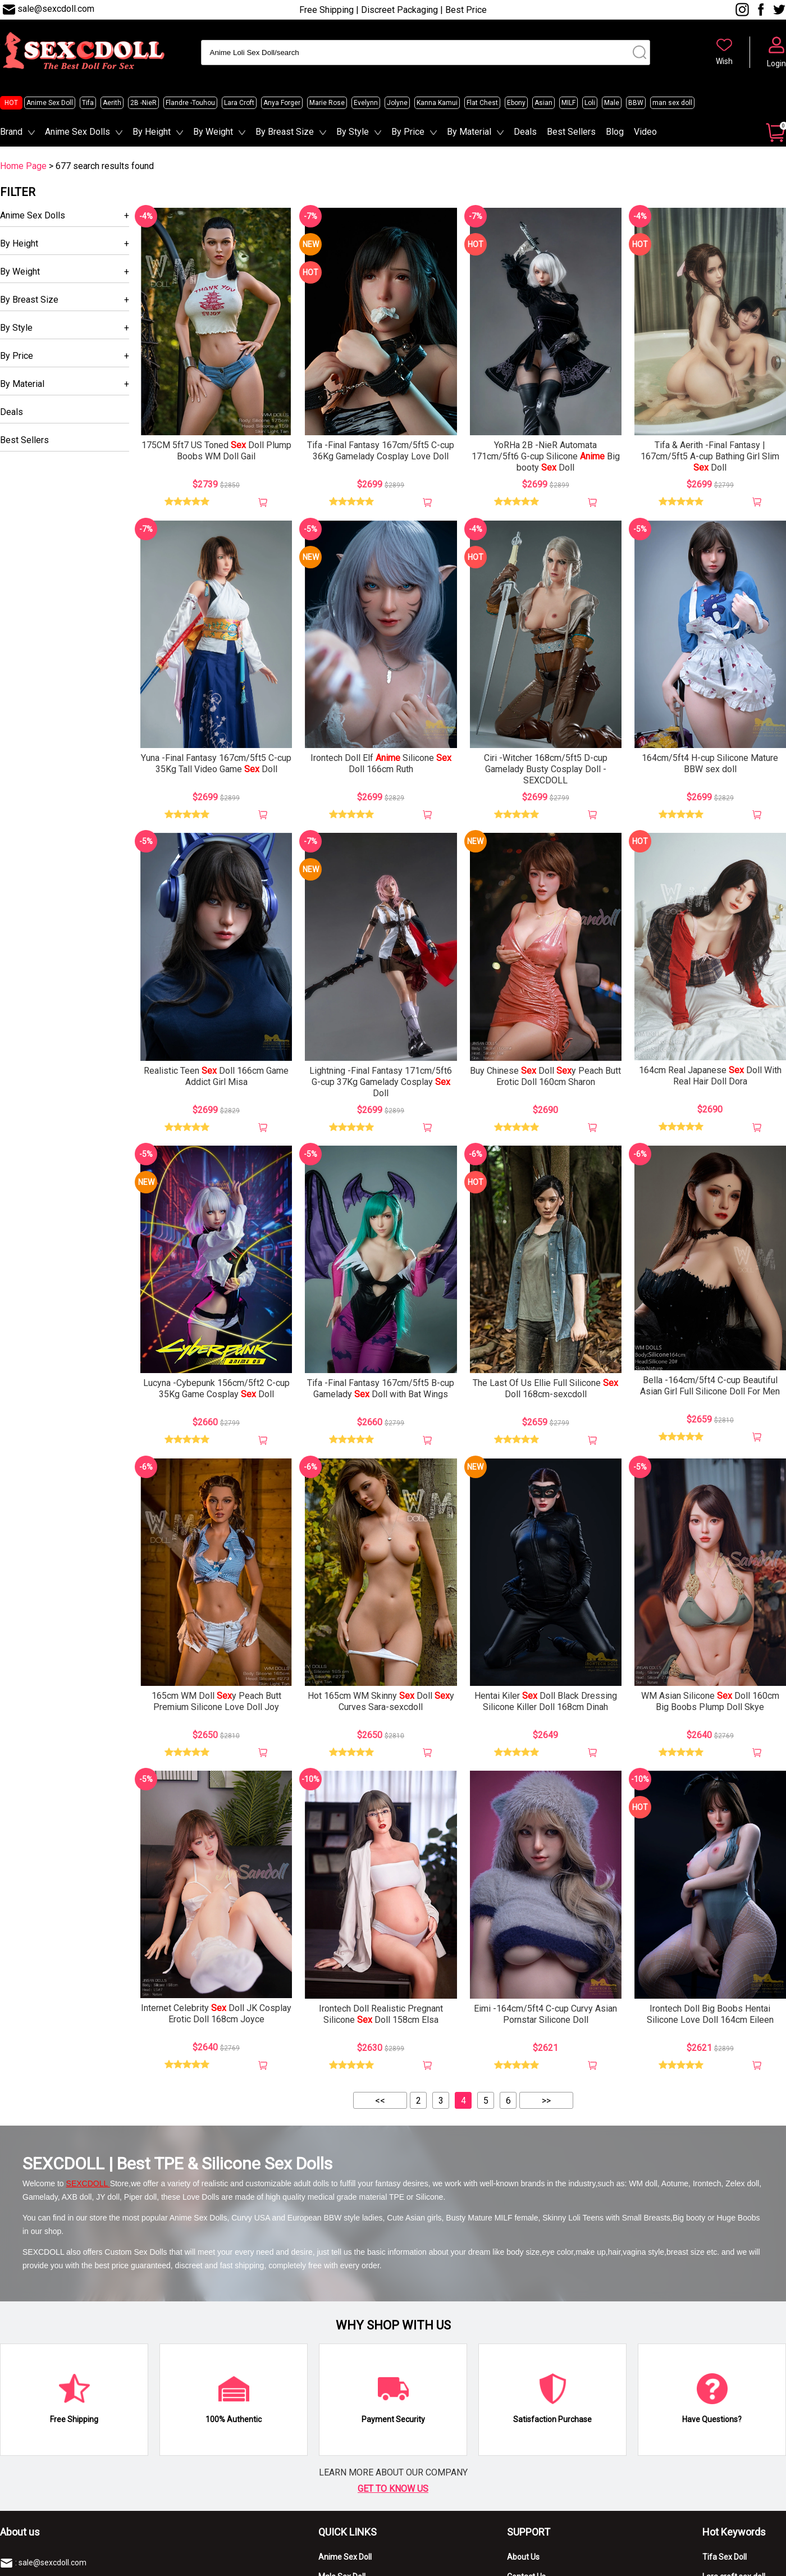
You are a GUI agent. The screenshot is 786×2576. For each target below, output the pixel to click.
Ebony (516, 103)
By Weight (213, 131)
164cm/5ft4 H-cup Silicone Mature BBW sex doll (710, 763)
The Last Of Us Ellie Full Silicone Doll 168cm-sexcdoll (545, 1388)
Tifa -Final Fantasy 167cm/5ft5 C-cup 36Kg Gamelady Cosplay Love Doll (380, 451)
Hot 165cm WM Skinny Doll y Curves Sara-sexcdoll (381, 1701)
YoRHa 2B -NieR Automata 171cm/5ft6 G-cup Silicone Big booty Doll (546, 456)
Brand (11, 131)
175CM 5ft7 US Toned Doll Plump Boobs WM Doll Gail (216, 451)
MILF (568, 103)
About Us (523, 2556)
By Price (407, 131)
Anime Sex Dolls (77, 131)
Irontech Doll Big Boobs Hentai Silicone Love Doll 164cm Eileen (710, 2014)
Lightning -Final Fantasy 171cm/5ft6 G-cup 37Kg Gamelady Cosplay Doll (380, 1081)
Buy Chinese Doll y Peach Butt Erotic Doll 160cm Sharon (545, 1076)
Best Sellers (571, 131)
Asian (543, 103)
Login (776, 63)
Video (645, 131)
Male (611, 103)
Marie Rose (327, 103)
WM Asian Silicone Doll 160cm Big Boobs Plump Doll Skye (710, 1701)
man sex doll (672, 103)
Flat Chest (482, 103)
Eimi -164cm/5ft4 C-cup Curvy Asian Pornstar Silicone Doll (545, 2014)
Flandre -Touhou (190, 103)
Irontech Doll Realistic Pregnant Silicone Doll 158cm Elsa (381, 2014)
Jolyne (397, 103)
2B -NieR (143, 103)
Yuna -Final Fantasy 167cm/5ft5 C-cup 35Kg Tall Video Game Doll (216, 763)
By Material (469, 131)
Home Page (23, 166)
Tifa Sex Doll (724, 2556)
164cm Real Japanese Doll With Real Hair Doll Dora (710, 1076)
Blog (615, 131)
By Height (151, 131)
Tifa (88, 103)
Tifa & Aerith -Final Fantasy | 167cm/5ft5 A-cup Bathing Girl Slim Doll (710, 456)
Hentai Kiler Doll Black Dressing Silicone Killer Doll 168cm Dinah (545, 1701)
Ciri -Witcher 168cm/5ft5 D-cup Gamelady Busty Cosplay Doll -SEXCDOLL (545, 769)
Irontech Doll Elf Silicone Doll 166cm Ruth (380, 763)
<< (380, 2100)
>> (546, 2100)
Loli (589, 103)
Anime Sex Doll (49, 103)
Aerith (112, 103)
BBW (635, 103)
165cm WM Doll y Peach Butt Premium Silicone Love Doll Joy (216, 1701)
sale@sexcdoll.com (55, 8)
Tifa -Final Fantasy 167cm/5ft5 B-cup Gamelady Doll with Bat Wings (380, 1388)
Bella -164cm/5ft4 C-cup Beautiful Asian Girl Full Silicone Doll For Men (710, 1386)
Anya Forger (281, 103)
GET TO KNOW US (393, 2488)
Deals (525, 131)
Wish (724, 61)
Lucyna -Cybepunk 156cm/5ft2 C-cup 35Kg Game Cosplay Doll (216, 1388)
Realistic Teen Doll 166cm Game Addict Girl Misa (216, 1076)
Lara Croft (239, 103)
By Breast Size (284, 131)
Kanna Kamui (437, 103)
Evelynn (366, 103)
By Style (352, 131)
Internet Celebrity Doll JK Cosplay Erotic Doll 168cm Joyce (216, 2014)
